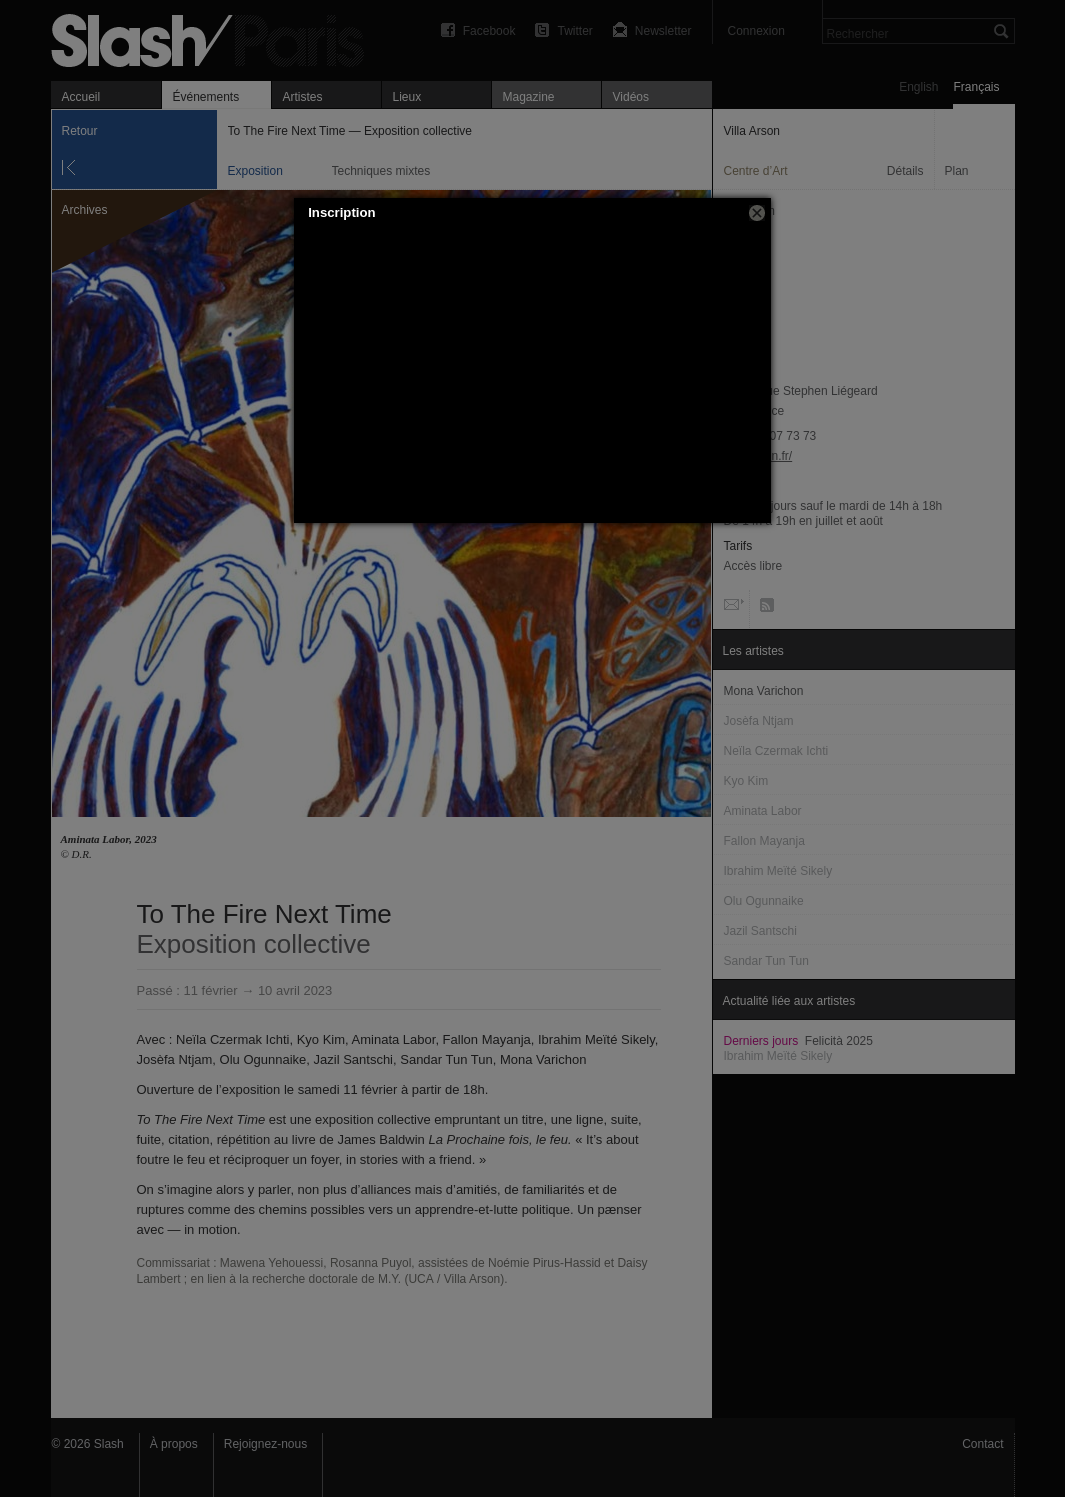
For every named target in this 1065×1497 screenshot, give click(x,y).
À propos (174, 1444)
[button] (757, 213)
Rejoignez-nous (265, 1444)
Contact (982, 1444)
